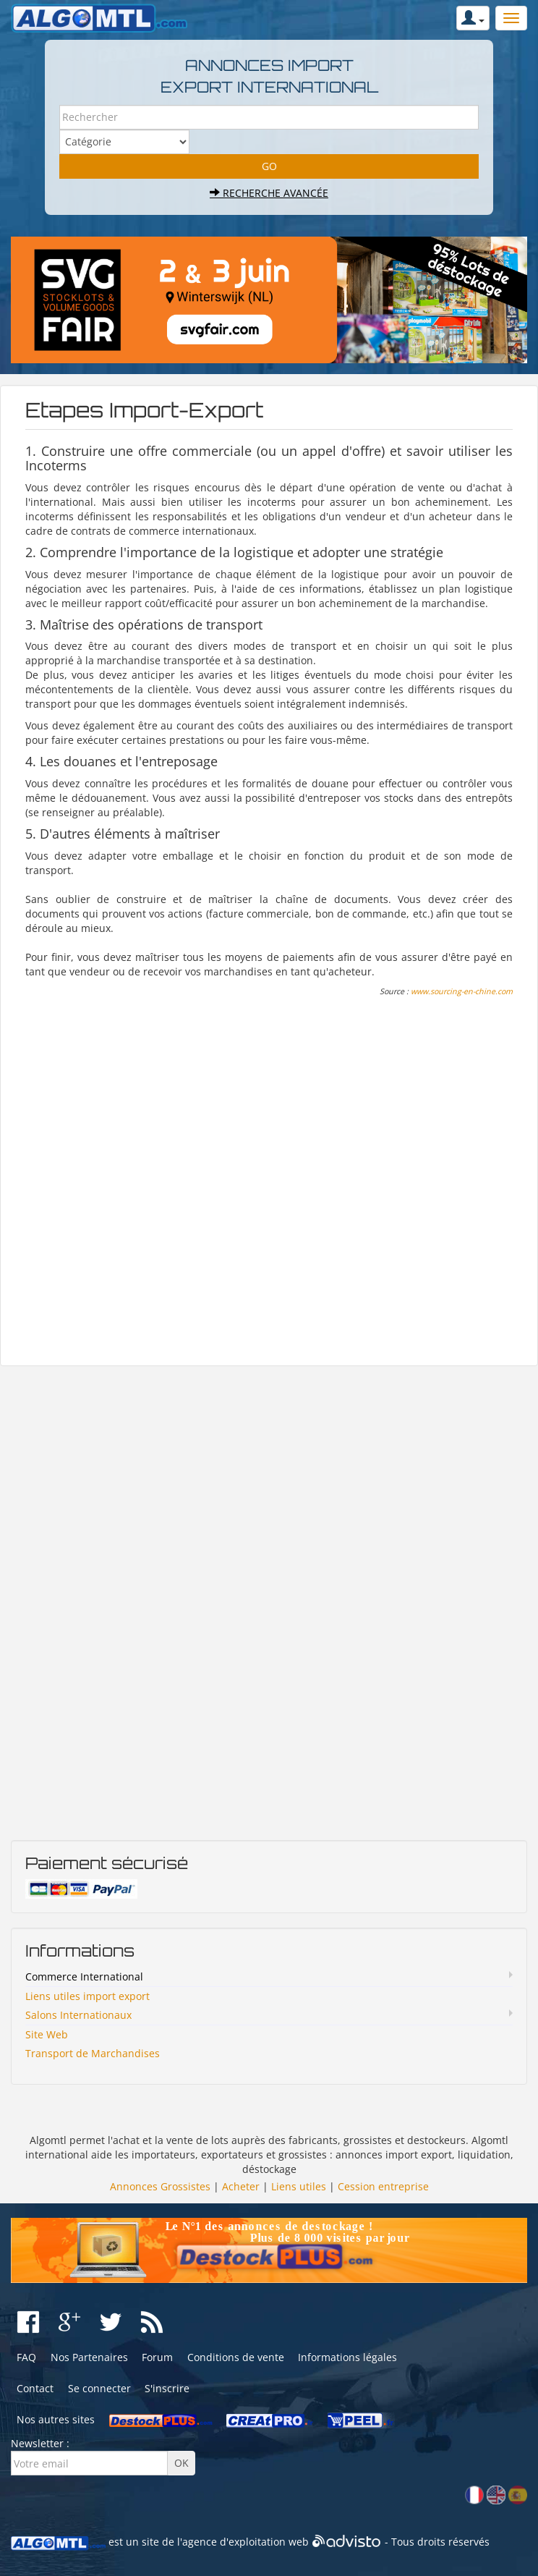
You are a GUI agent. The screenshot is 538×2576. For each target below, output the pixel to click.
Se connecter (99, 2388)
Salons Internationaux (78, 2015)
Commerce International (84, 1976)
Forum (157, 2357)
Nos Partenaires (89, 2357)
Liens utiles (298, 2186)
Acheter (241, 2186)
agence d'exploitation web (245, 2542)
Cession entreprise (383, 2186)
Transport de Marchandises (92, 2053)
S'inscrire (167, 2388)
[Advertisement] (269, 1181)
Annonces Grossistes (160, 2186)
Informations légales (347, 2357)
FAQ (26, 2357)
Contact (35, 2388)
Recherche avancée (269, 193)
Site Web (46, 2034)
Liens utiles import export (87, 1996)
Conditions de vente (235, 2357)
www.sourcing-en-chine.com (462, 991)
